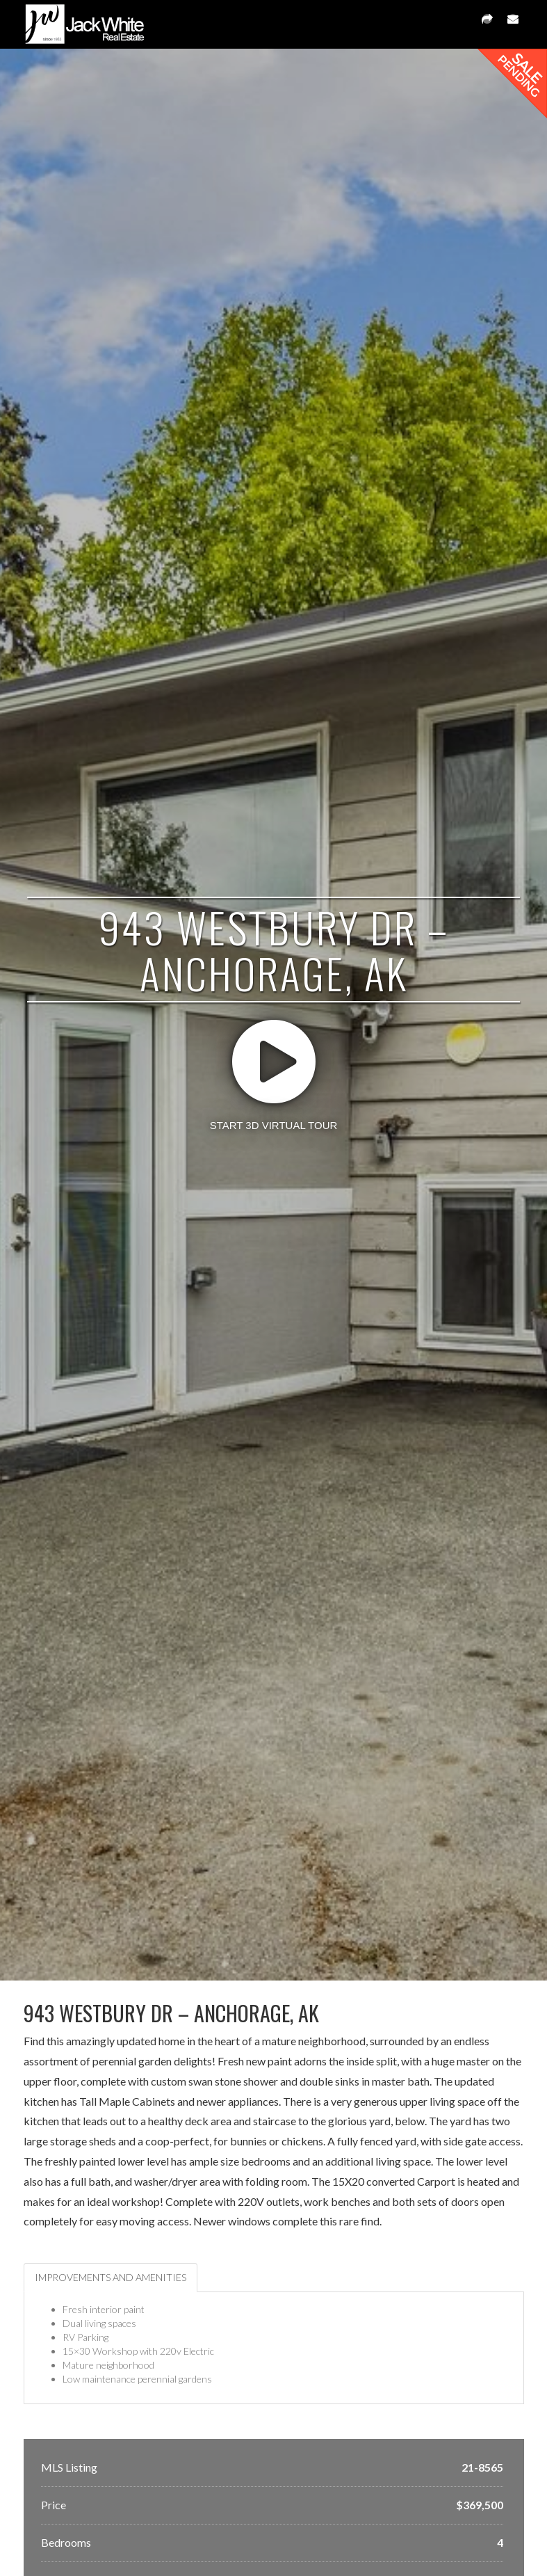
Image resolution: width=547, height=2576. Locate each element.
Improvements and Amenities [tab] (110, 2277)
